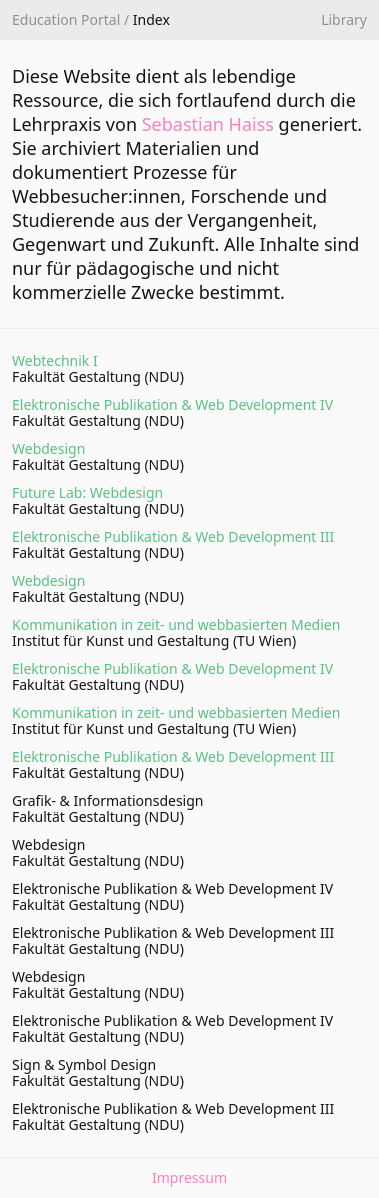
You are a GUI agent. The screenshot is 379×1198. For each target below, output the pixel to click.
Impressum (189, 1178)
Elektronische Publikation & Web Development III (173, 536)
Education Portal (66, 19)
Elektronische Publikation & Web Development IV (172, 404)
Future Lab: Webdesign (87, 492)
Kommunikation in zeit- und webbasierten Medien (176, 624)
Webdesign (48, 448)
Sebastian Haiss (208, 124)
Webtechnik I (55, 360)
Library (344, 19)
